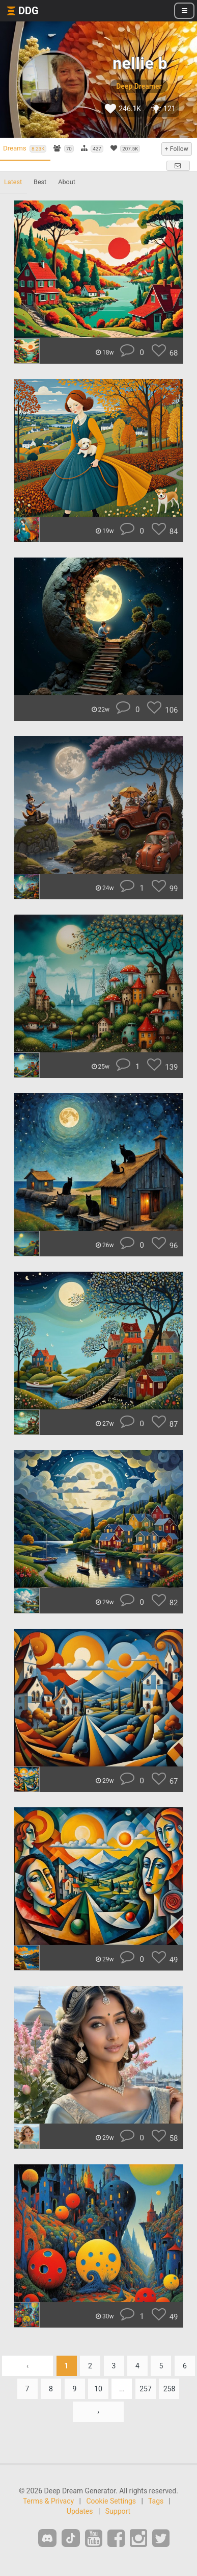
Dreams (24, 148)
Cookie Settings (111, 2501)
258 (169, 2389)
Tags (155, 2501)
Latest (13, 182)
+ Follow (176, 149)
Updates (80, 2511)
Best (40, 182)
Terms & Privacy (48, 2501)
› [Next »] (98, 2412)
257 (145, 2389)
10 (98, 2389)
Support (117, 2511)
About (66, 182)
